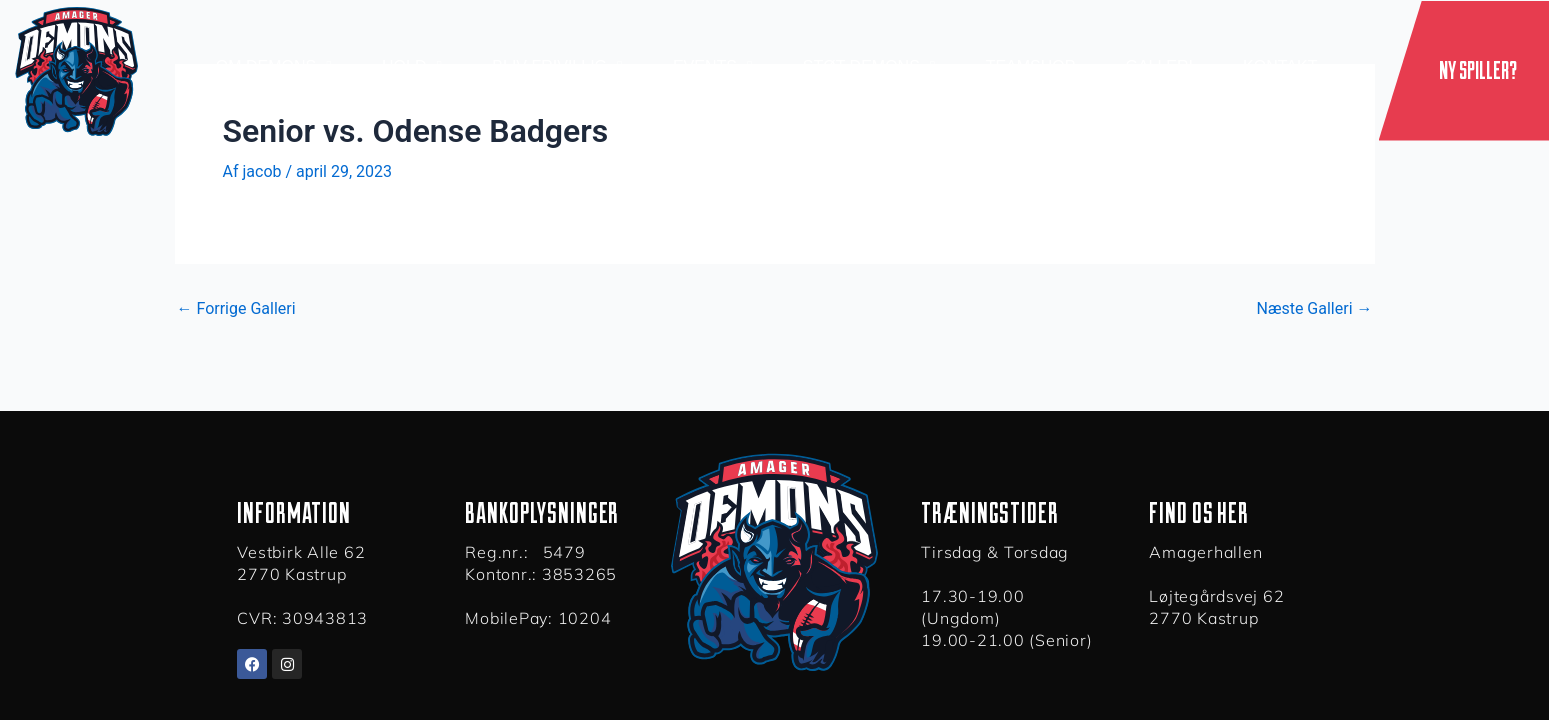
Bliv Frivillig (557, 67)
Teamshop (1031, 66)
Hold (412, 67)
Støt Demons (869, 67)
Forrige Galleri (236, 309)
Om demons (274, 67)
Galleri (1159, 66)
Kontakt (1280, 66)
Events (713, 67)
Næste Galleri (1314, 309)
